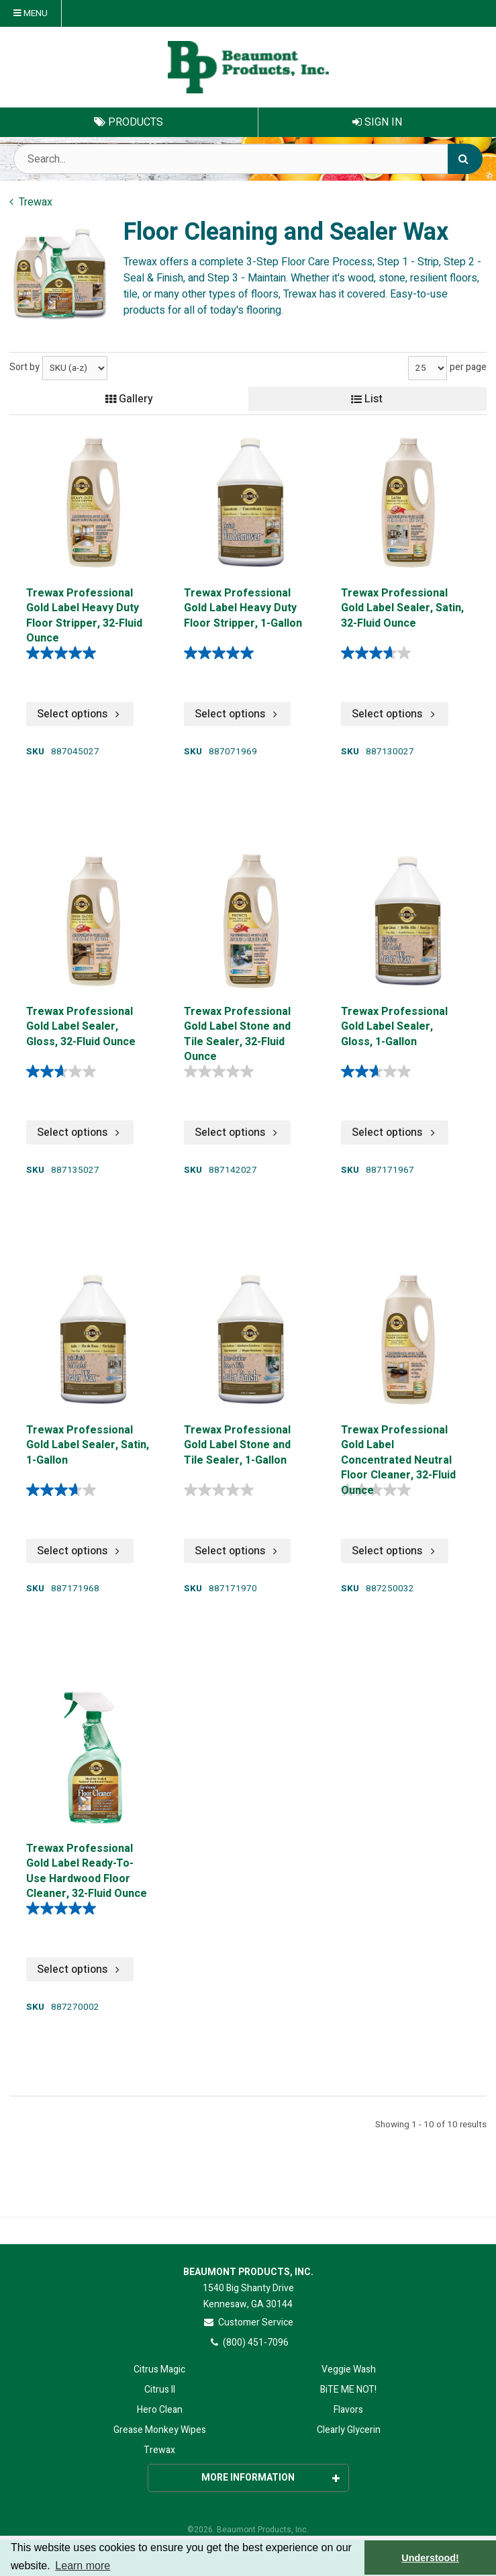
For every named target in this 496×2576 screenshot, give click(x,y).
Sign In (377, 122)
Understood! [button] (430, 2557)
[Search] (465, 159)
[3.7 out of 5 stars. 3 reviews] (379, 653)
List (367, 399)
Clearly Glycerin (349, 2430)
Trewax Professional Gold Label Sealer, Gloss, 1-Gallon (394, 1027)
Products (128, 122)
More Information (270, 2478)
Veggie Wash (348, 2369)
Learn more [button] (82, 2565)
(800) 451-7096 (248, 2343)
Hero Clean (160, 2410)
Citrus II (159, 2390)
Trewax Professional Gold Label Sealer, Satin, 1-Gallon (87, 1445)
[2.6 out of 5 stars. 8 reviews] (64, 1071)
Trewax (159, 2450)
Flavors (348, 2410)
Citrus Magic (159, 2369)
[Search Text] (248, 159)
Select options (80, 714)
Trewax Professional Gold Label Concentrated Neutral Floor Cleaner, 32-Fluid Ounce (398, 1451)
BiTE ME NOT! (348, 2390)
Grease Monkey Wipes (159, 2430)
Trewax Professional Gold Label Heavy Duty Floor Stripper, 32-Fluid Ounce (84, 614)
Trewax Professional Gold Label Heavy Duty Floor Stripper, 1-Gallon (243, 608)
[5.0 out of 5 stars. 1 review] (64, 1908)
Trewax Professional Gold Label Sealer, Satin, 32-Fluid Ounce (402, 608)
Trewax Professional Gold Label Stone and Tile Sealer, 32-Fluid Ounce (237, 1032)
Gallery (129, 399)
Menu (30, 13)
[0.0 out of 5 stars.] (222, 1071)
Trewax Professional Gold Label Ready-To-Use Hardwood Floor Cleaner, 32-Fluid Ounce (86, 1869)
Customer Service (248, 2322)
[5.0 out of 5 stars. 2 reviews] (64, 653)
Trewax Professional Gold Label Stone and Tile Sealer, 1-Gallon (237, 1445)
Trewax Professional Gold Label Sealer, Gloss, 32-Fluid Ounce (81, 1027)
